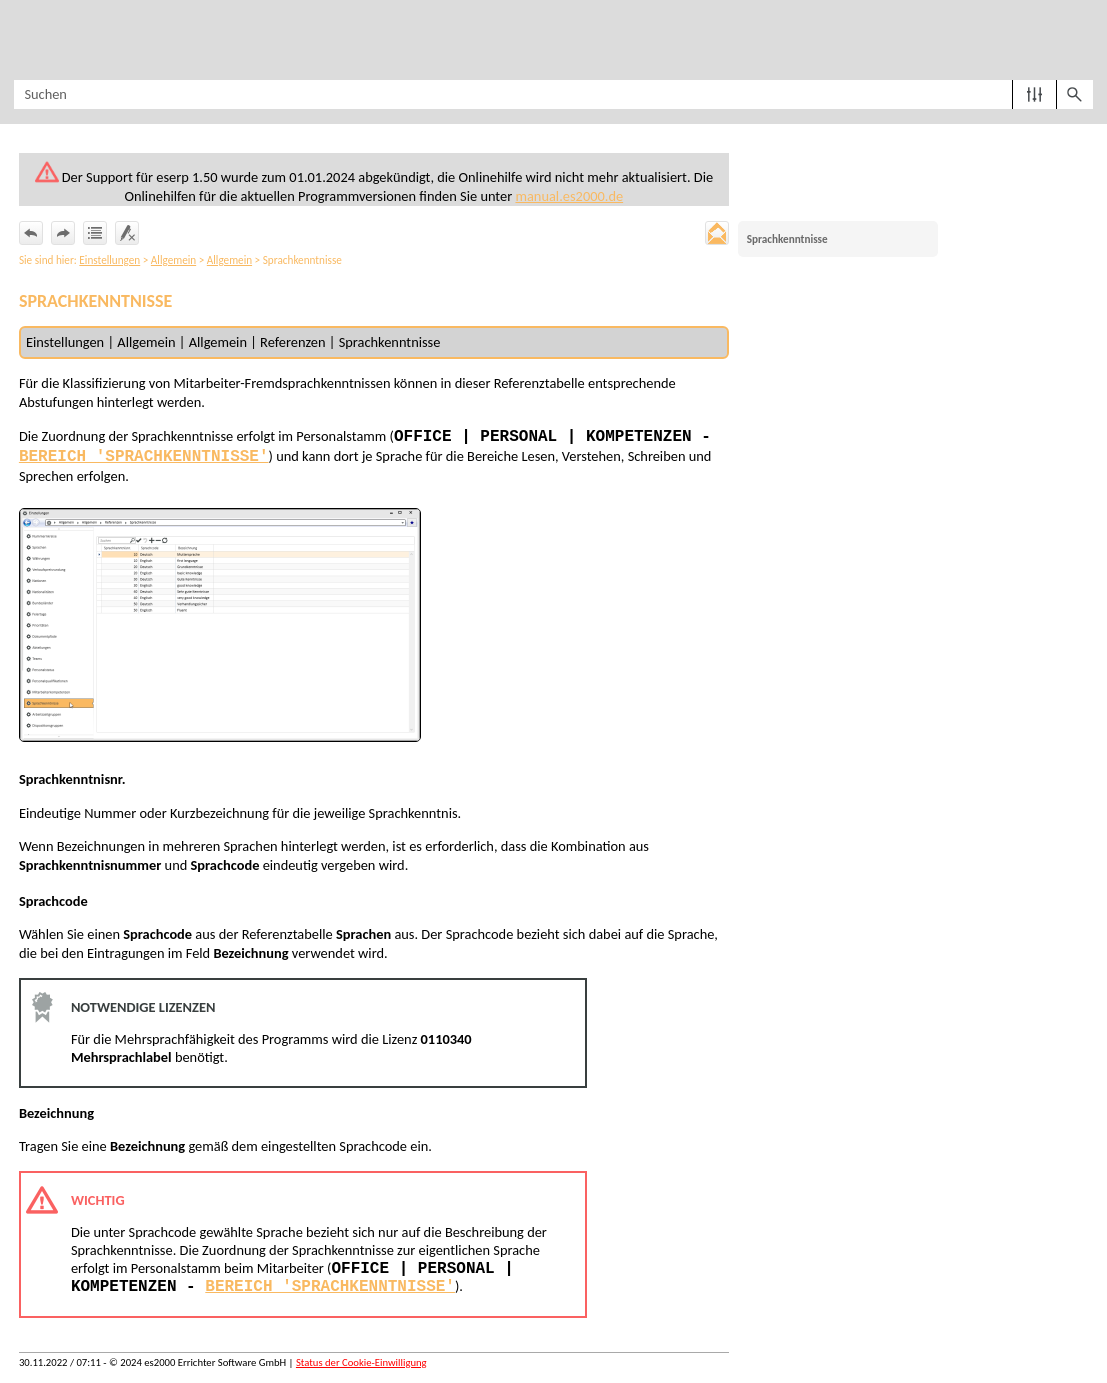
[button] (1034, 94)
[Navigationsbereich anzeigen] (25, 40)
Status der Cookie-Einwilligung (361, 1362)
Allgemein (173, 260)
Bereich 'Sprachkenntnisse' (144, 457)
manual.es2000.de (569, 196)
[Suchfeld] (553, 94)
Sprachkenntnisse (787, 239)
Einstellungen (109, 260)
